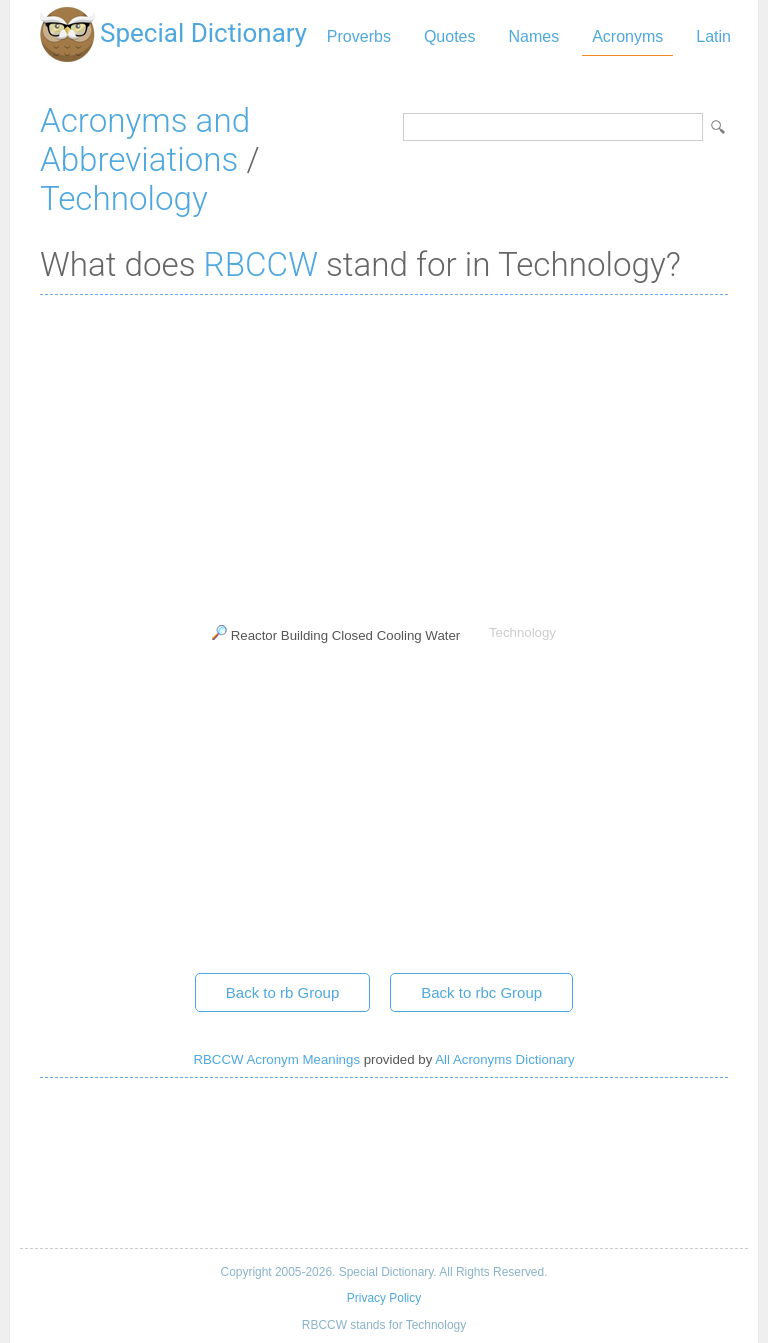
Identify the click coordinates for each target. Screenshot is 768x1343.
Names (533, 36)
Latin (713, 36)
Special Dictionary (203, 33)
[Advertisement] (384, 455)
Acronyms (627, 36)
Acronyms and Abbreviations (145, 140)
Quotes (450, 36)
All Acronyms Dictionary (504, 1059)
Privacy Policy (384, 1298)
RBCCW (261, 264)
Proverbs (359, 36)
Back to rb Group (282, 992)
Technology (124, 198)
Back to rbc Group (481, 992)
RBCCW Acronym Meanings (276, 1059)
